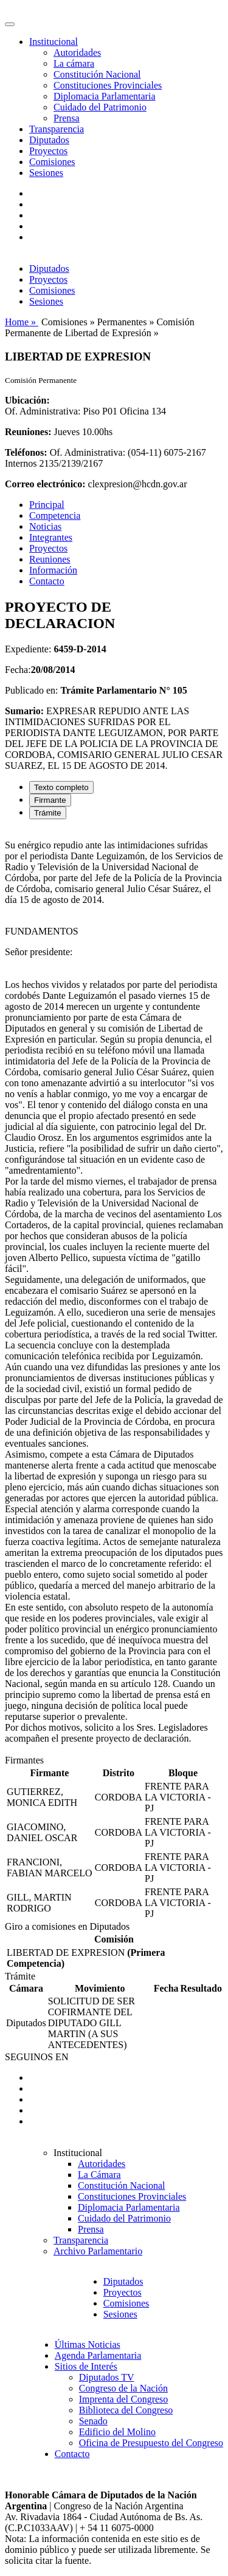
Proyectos (48, 151)
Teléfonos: (26, 452)
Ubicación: (27, 400)
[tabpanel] (114, 1292)
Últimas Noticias (87, 2344)
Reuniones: (28, 432)
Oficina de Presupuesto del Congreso (151, 2443)
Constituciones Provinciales (108, 85)
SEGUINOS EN (36, 2057)
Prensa (67, 118)
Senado (93, 2421)
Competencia (54, 515)
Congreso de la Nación (123, 2388)
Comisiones (52, 162)
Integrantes (50, 537)
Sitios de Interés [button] (86, 2366)
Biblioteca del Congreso (126, 2410)
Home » (21, 322)
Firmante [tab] (50, 800)
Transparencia (56, 129)
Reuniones (50, 559)
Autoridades (77, 52)
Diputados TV (106, 2377)
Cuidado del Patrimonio (100, 107)
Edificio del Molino (117, 2432)
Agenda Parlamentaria (98, 2355)
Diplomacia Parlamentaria (104, 96)
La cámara (74, 63)
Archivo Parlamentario (98, 2251)
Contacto (46, 581)
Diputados (49, 140)
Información (53, 570)
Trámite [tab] (47, 812)
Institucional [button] (53, 41)
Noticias (45, 526)
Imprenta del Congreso (123, 2399)
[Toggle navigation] (10, 24)
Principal (46, 504)
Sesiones (46, 172)
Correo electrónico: (45, 484)
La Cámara (99, 2174)
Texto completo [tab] (61, 787)
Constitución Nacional (97, 74)
